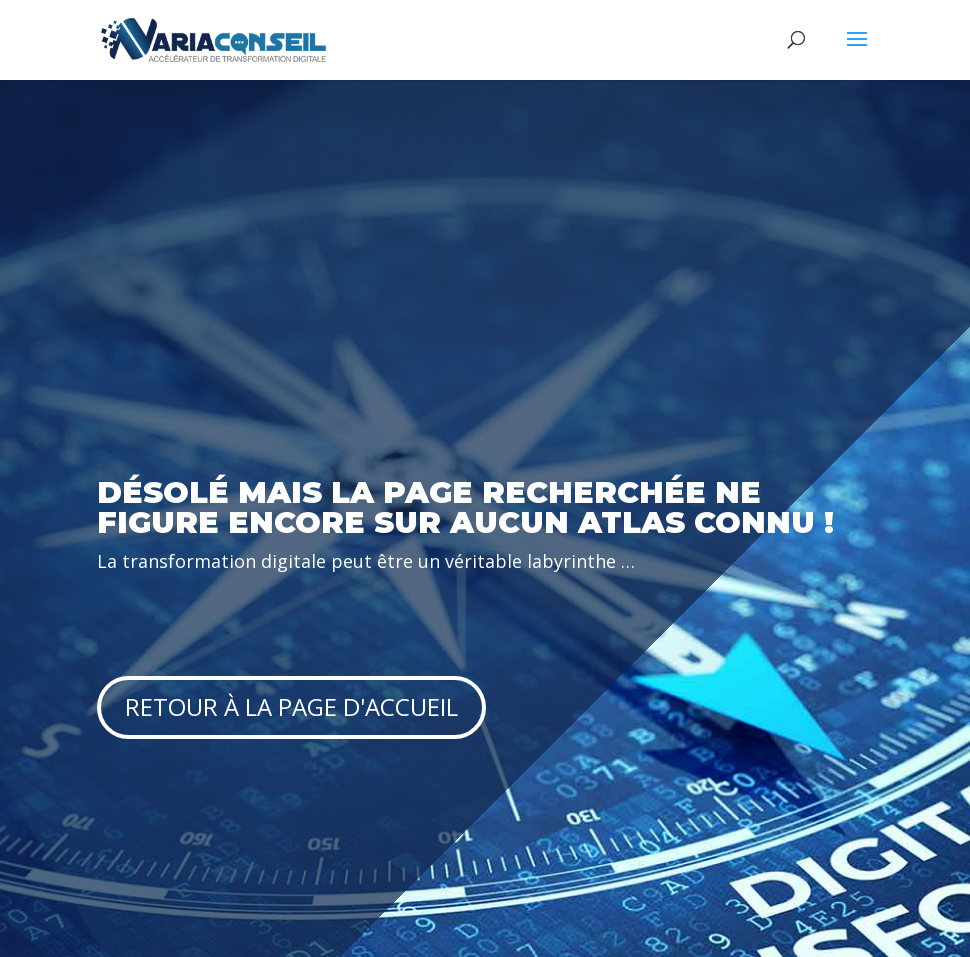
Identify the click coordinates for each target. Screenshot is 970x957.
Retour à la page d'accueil (291, 706)
